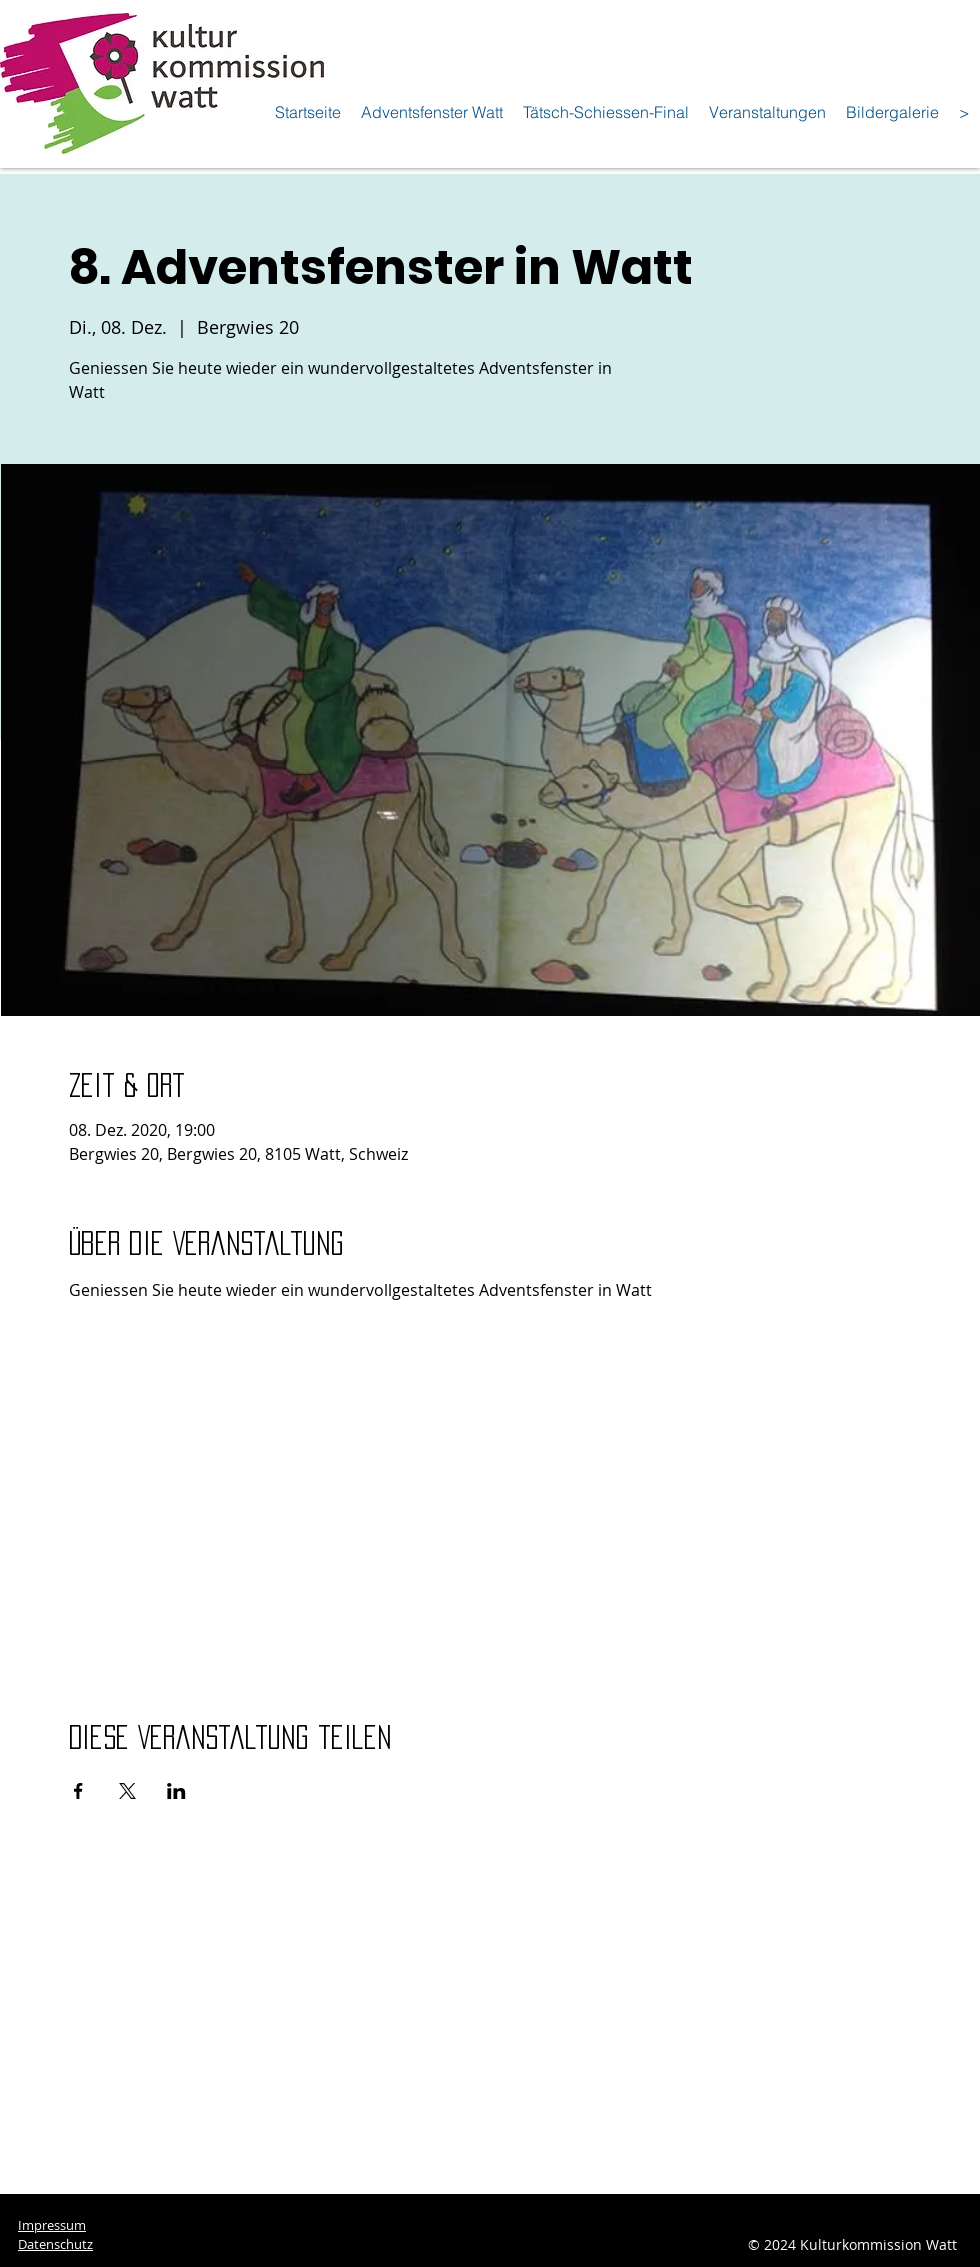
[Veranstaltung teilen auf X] (127, 1791)
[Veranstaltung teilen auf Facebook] (78, 1791)
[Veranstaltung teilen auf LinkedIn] (176, 1791)
